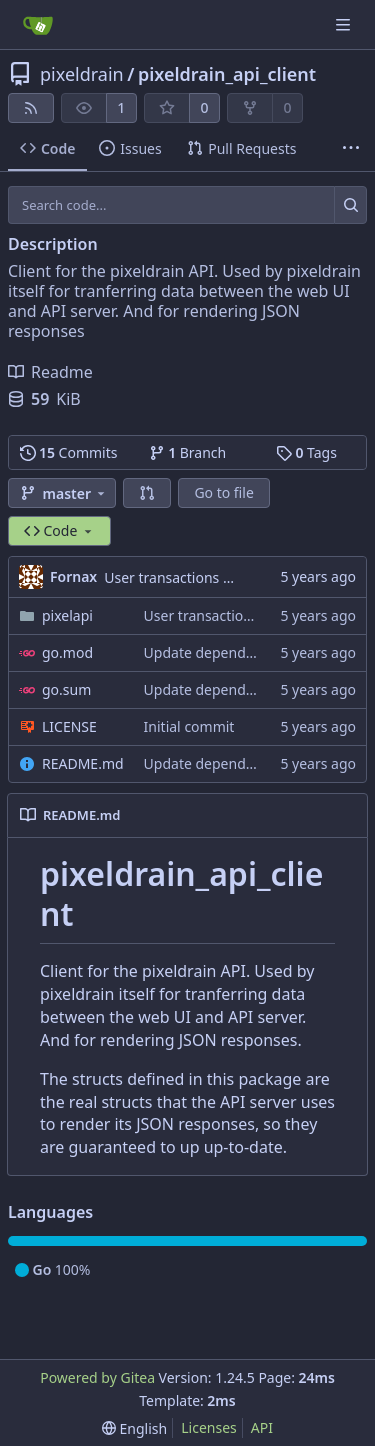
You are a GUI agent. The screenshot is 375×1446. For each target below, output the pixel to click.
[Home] (38, 25)
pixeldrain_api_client (227, 74)
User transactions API (174, 577)
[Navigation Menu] (345, 24)
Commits (69, 452)
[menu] (134, 1428)
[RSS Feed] (31, 108)
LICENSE (69, 726)
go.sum (66, 689)
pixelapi (67, 615)
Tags (306, 452)
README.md (83, 763)
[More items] (351, 149)
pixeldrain (82, 74)
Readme (50, 372)
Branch (188, 452)
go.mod (67, 652)
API (262, 1427)
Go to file (223, 492)
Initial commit (189, 726)
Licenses (209, 1427)
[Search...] (350, 205)
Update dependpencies (220, 652)
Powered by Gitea (97, 1377)
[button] (147, 493)
